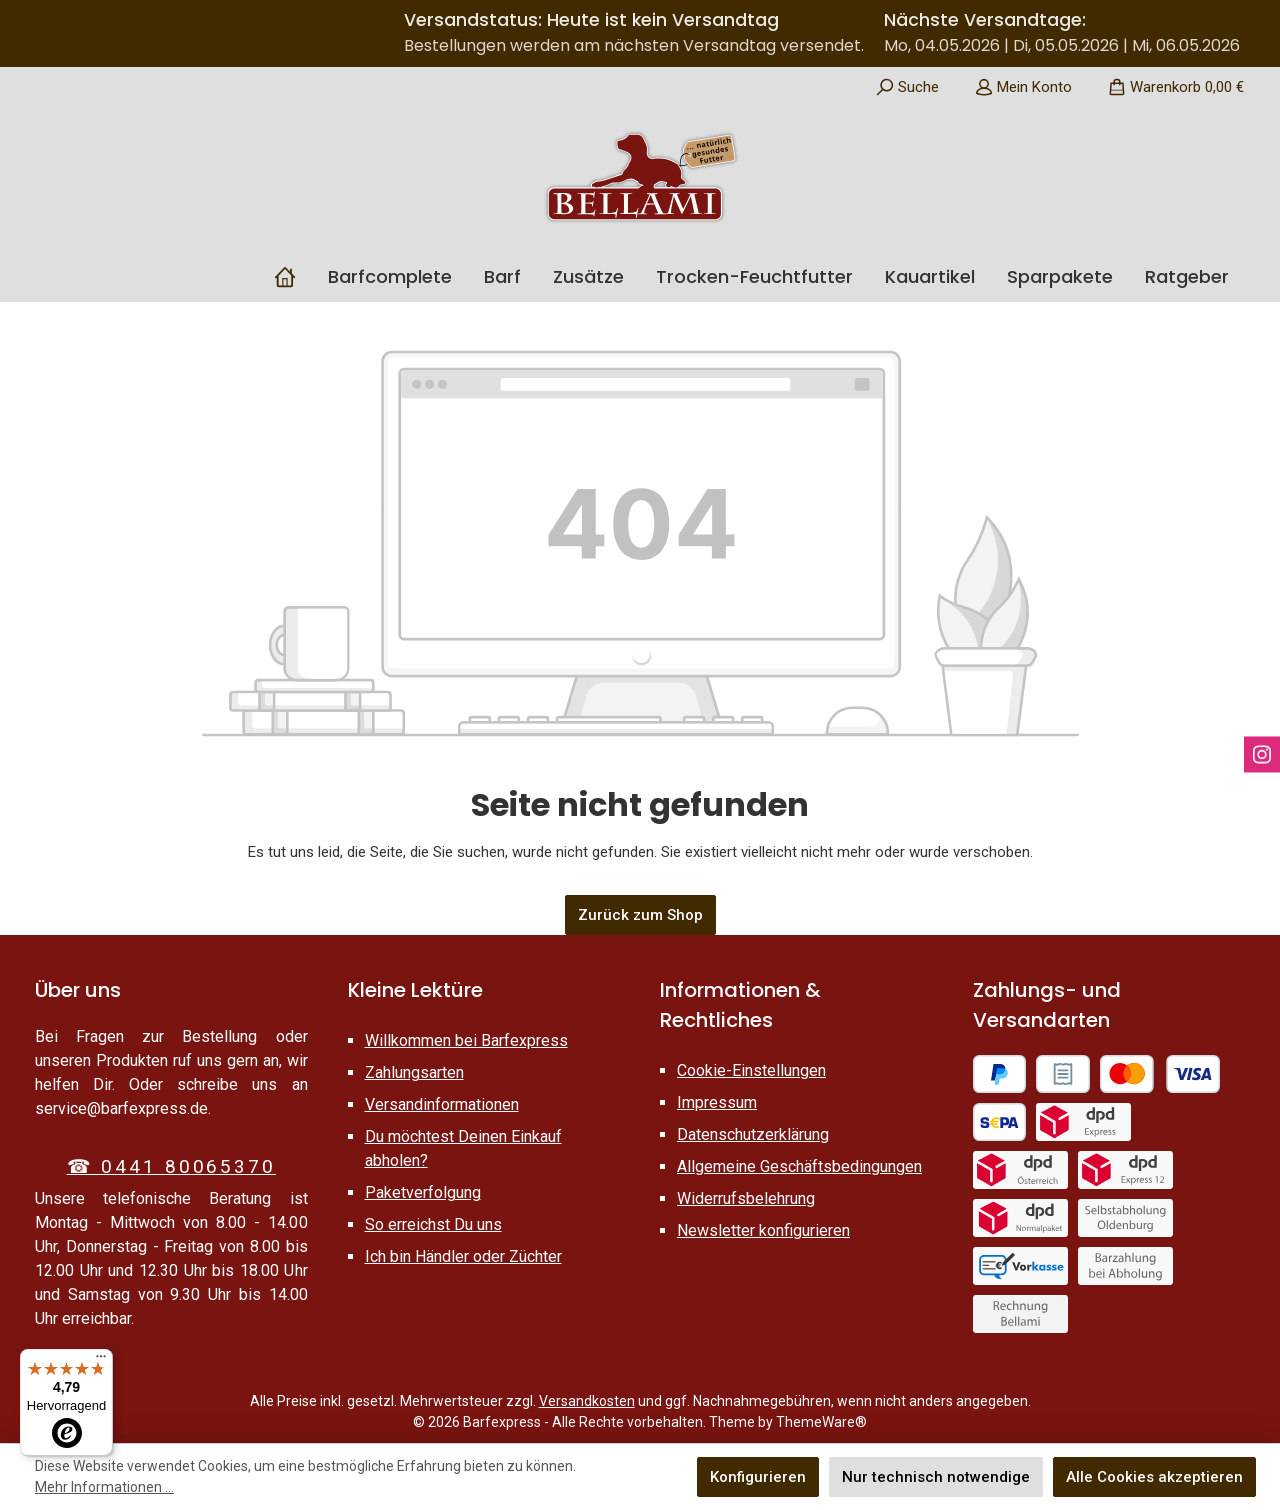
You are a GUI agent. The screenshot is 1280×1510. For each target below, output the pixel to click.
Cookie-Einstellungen (751, 1070)
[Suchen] (907, 87)
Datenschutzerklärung (753, 1134)
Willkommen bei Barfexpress (466, 1040)
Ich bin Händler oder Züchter (463, 1256)
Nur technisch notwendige (936, 1477)
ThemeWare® (821, 1422)
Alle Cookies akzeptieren (1154, 1477)
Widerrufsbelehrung (746, 1198)
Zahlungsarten (414, 1072)
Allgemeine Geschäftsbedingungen (799, 1166)
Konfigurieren (758, 1477)
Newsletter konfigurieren (763, 1230)
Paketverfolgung (423, 1192)
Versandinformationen (442, 1104)
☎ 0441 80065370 (171, 1166)
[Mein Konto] (1023, 87)
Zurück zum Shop (640, 915)
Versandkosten (587, 1401)
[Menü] (101, 1361)
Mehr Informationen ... (104, 1487)
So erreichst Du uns (433, 1224)
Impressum (717, 1102)
